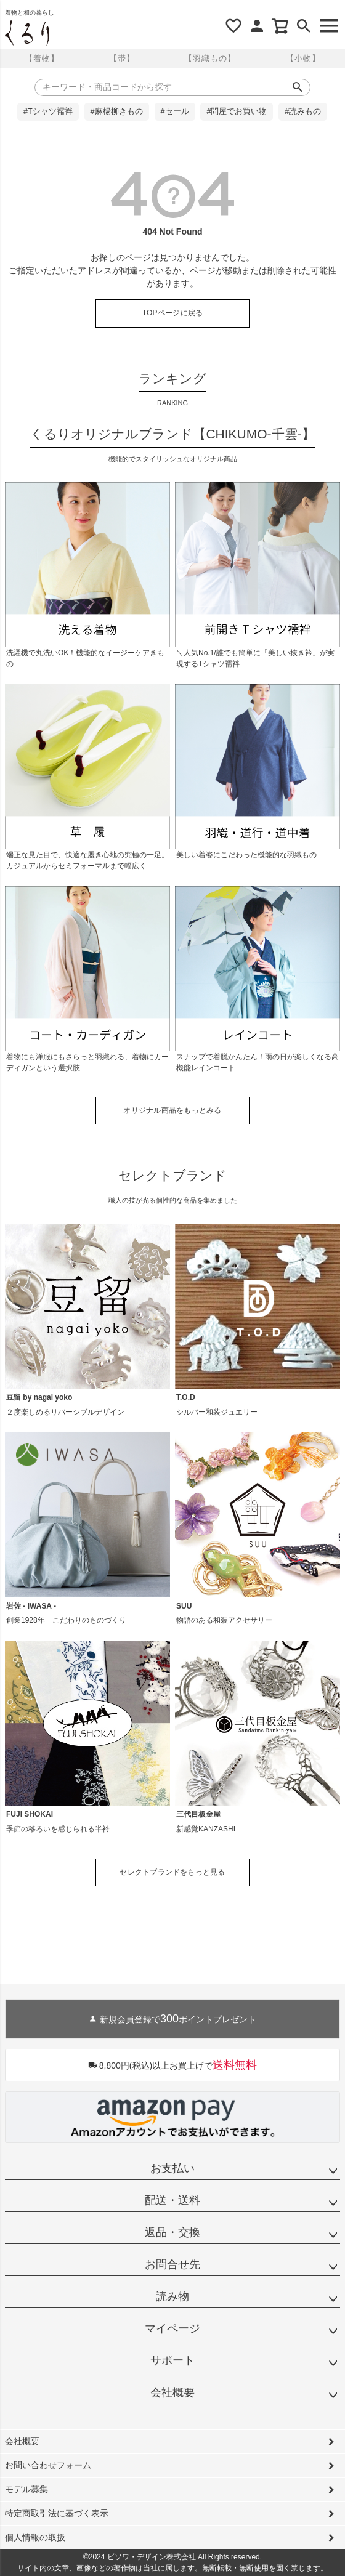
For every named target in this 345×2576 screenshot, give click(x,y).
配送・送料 (172, 2200)
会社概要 (172, 2392)
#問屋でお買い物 (236, 111)
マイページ (172, 2328)
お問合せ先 (172, 2264)
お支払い (172, 2168)
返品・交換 (172, 2232)
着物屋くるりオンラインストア (27, 33)
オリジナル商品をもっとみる (172, 1110)
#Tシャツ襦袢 (48, 111)
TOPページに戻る (172, 313)
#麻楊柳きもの (117, 111)
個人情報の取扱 (35, 2537)
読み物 (172, 2296)
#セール (175, 111)
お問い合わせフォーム (48, 2465)
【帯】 (122, 58)
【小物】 (303, 58)
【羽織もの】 (210, 58)
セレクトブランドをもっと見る (172, 1872)
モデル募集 (26, 2489)
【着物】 (42, 58)
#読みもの (303, 111)
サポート (172, 2360)
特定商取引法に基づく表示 (56, 2513)
